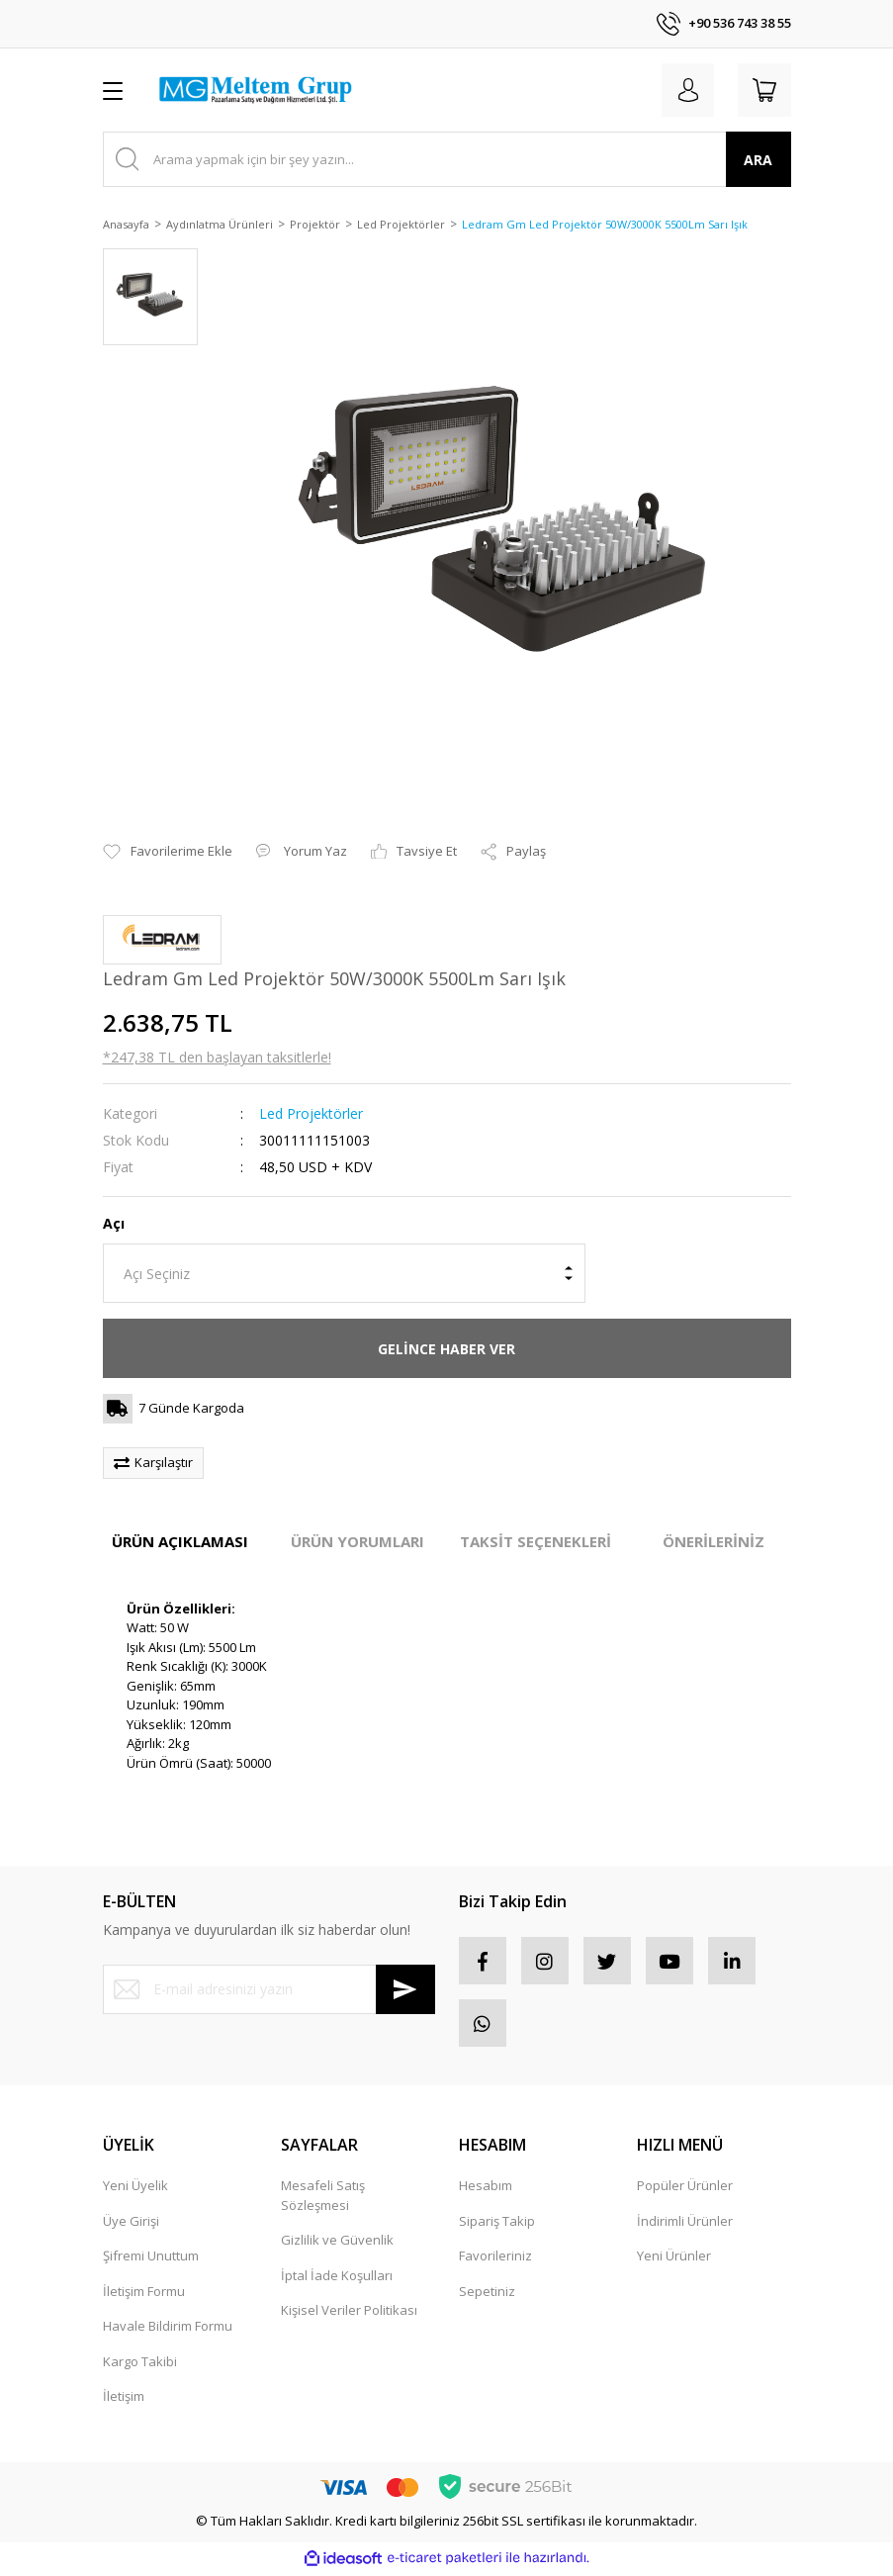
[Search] (447, 159)
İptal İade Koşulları (337, 2279)
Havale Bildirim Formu (167, 2330)
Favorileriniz (495, 2259)
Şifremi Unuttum (151, 2259)
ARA (758, 159)
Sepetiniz (487, 2295)
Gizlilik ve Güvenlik (337, 2244)
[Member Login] (684, 90)
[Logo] (255, 90)
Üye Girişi (131, 2225)
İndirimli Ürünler (685, 2225)
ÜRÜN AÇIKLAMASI (180, 1541)
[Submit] (405, 1989)
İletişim (123, 2400)
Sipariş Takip (497, 2225)
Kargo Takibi (140, 2365)
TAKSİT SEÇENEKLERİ (535, 1541)
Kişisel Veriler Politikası (349, 2314)
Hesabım (485, 2189)
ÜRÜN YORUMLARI (357, 1541)
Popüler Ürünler (685, 2189)
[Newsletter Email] (269, 1989)
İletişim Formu (144, 2295)
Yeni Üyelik (135, 2189)
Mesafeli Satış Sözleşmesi (323, 2199)
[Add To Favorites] (167, 852)
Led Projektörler (311, 1113)
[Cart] (763, 90)
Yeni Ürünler (674, 2259)
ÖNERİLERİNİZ (713, 1541)
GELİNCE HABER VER (446, 1348)
